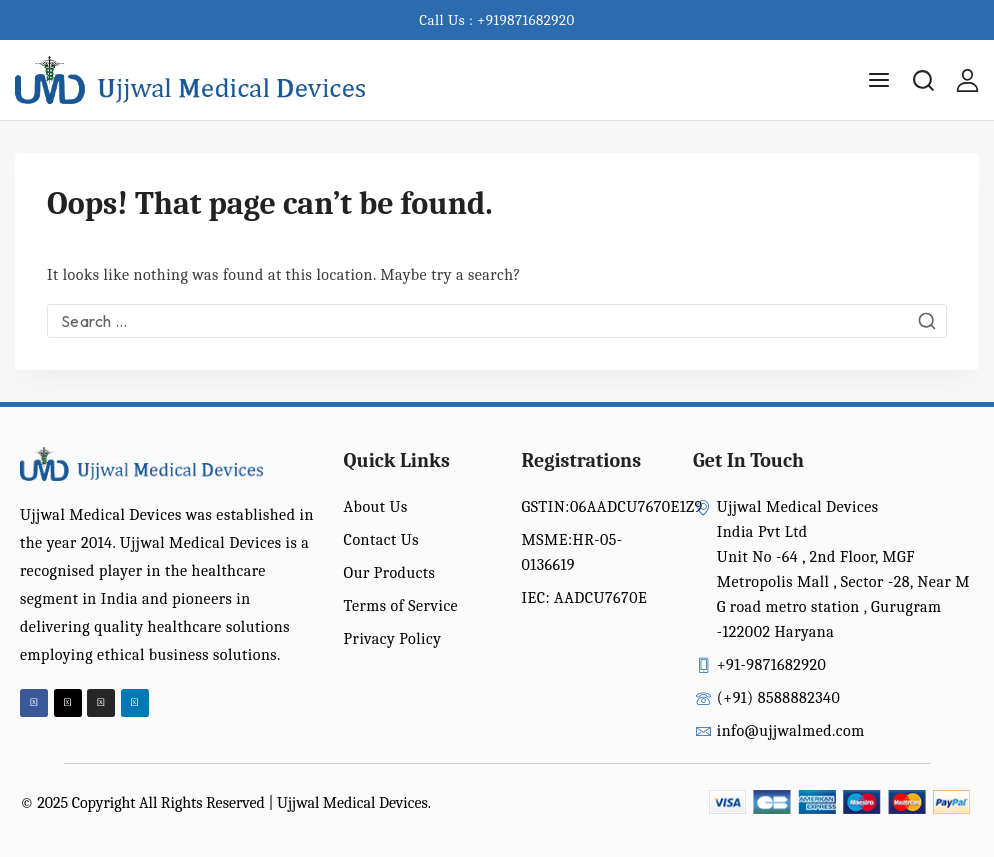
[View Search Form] (923, 80)
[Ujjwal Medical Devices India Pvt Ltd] (190, 80)
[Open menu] (879, 80)
